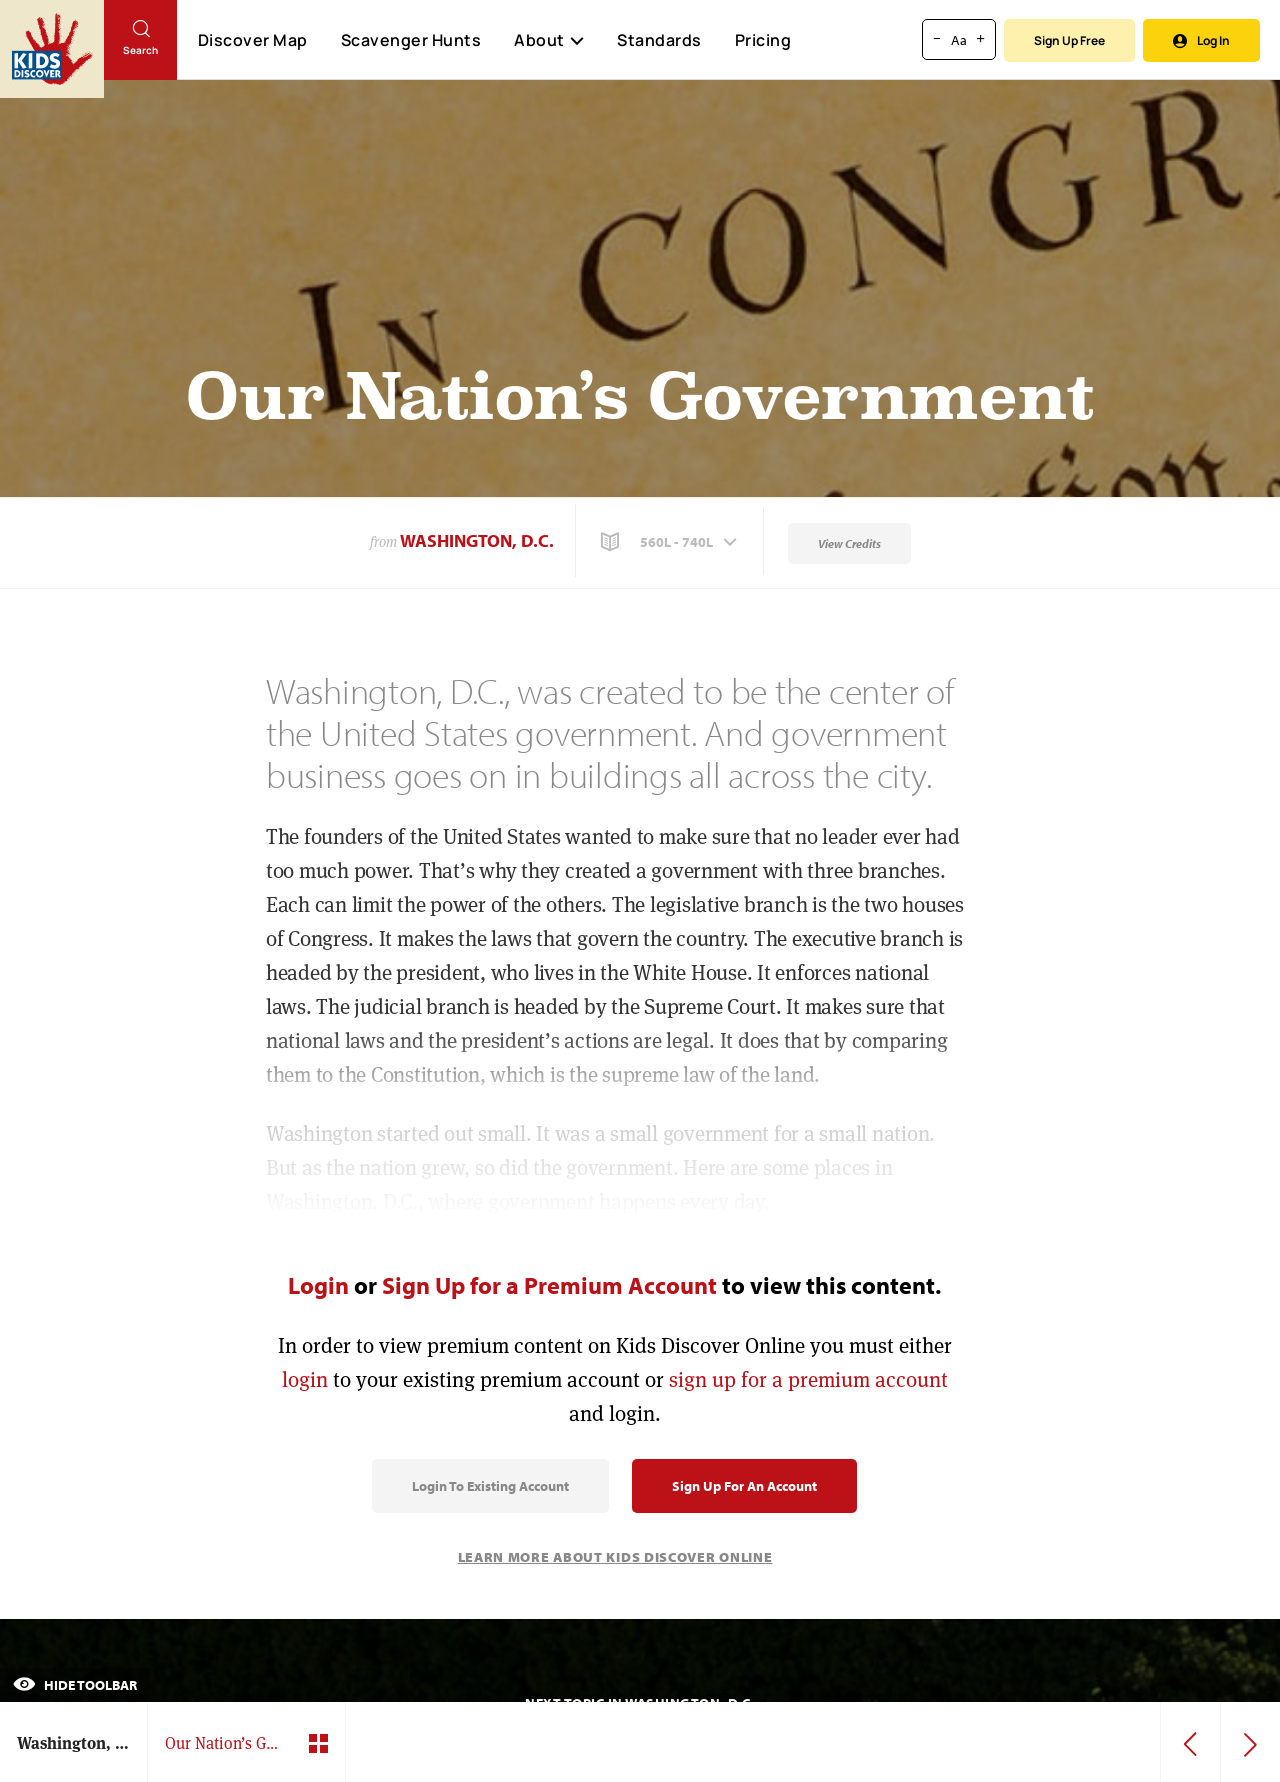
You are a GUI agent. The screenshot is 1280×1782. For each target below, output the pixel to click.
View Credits (849, 543)
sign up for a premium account (808, 1379)
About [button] (549, 40)
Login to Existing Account (490, 1486)
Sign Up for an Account (744, 1486)
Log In (1201, 40)
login (305, 1379)
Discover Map (253, 40)
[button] (671, 542)
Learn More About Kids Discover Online (615, 1557)
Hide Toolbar (75, 1685)
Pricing (763, 40)
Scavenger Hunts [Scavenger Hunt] (410, 41)
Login (318, 1285)
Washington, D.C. (477, 540)
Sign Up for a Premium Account (549, 1285)
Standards (659, 40)
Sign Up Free (1069, 40)
